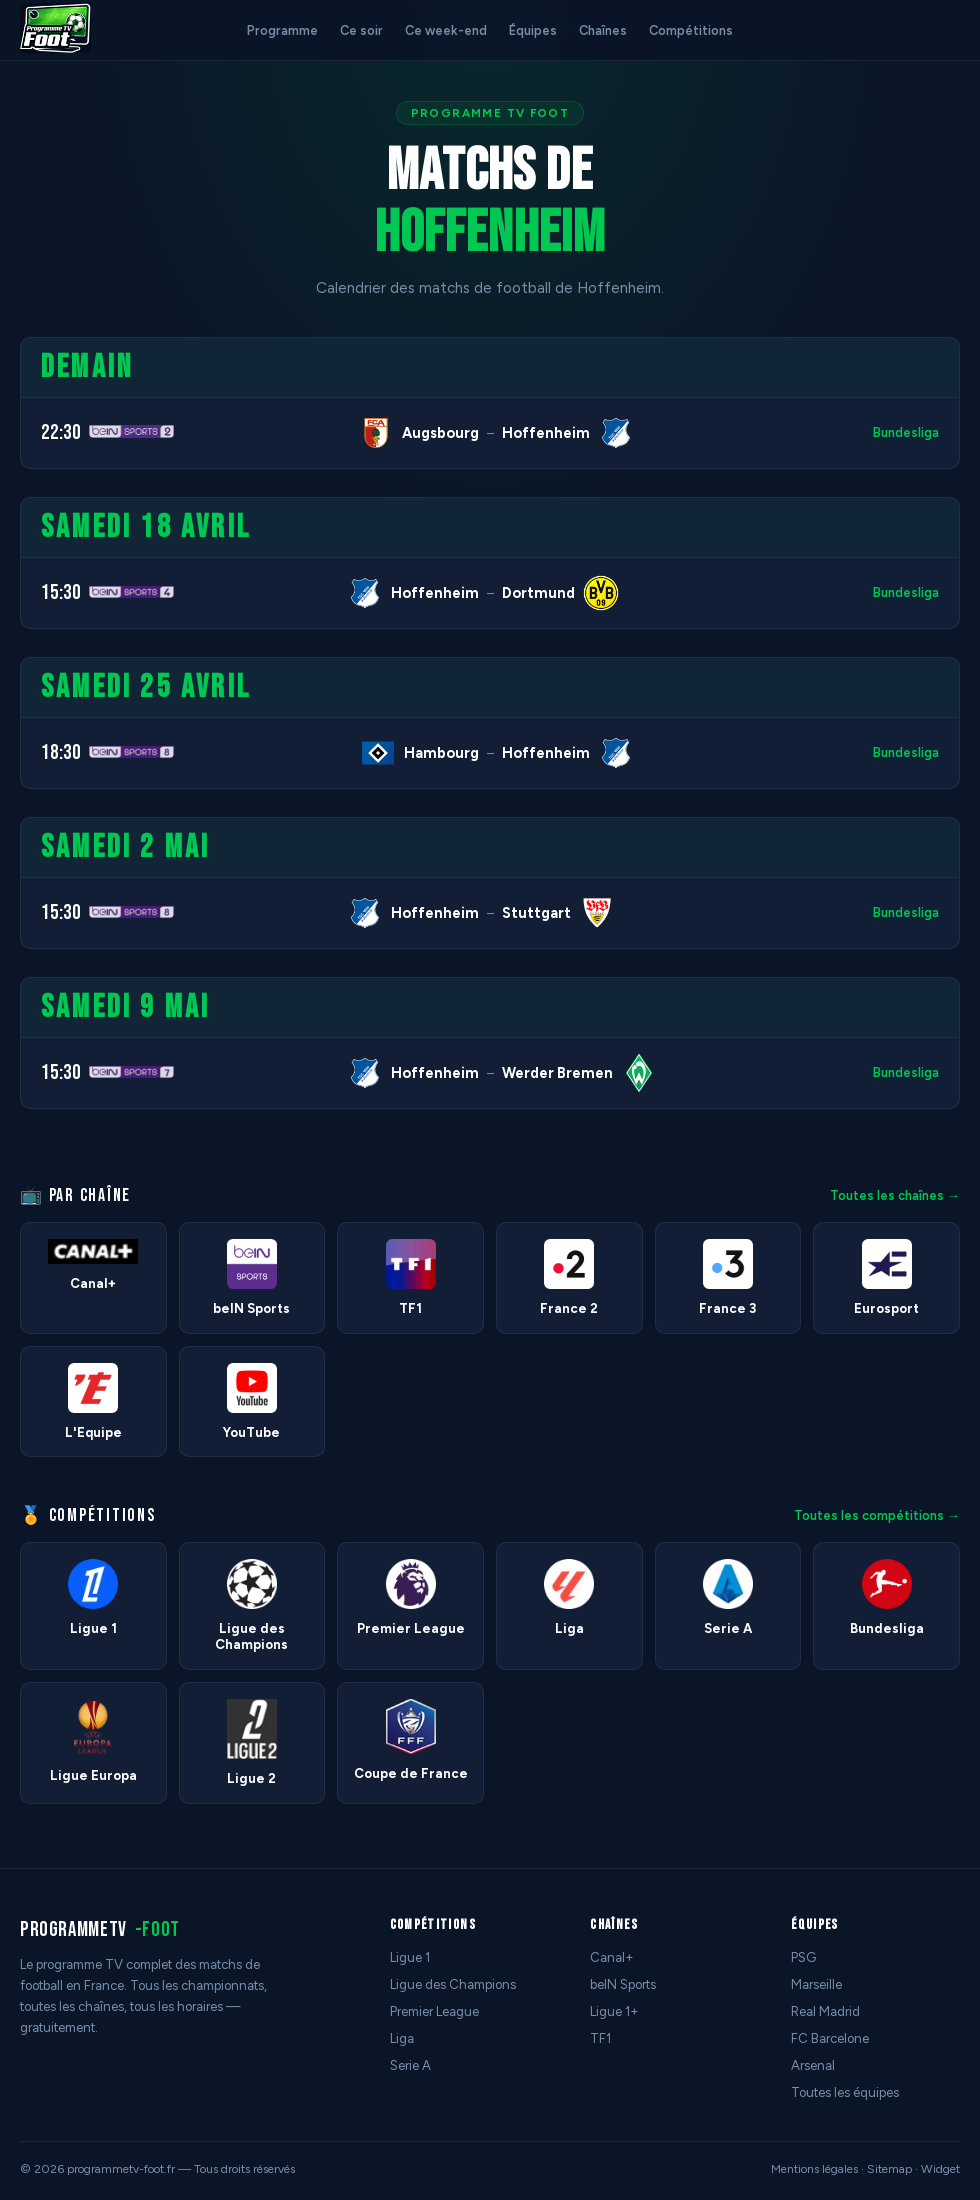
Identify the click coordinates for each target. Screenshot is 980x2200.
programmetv (100, 1929)
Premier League (434, 2011)
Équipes (533, 30)
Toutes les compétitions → (877, 1515)
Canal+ (612, 1957)
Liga (402, 2038)
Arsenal (813, 2065)
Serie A (410, 2065)
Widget (940, 2169)
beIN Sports (623, 1984)
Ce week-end (446, 30)
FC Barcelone (830, 2038)
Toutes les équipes (845, 2092)
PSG (803, 1957)
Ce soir (361, 30)
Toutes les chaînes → (895, 1195)
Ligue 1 (410, 1957)
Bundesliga (906, 432)
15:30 (61, 592)
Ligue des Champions (453, 1984)
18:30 (61, 752)
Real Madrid (825, 2011)
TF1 (600, 2038)
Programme (282, 30)
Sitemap (889, 2169)
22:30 (61, 432)
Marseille (816, 1984)
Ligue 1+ (614, 2011)
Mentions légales (814, 2169)
